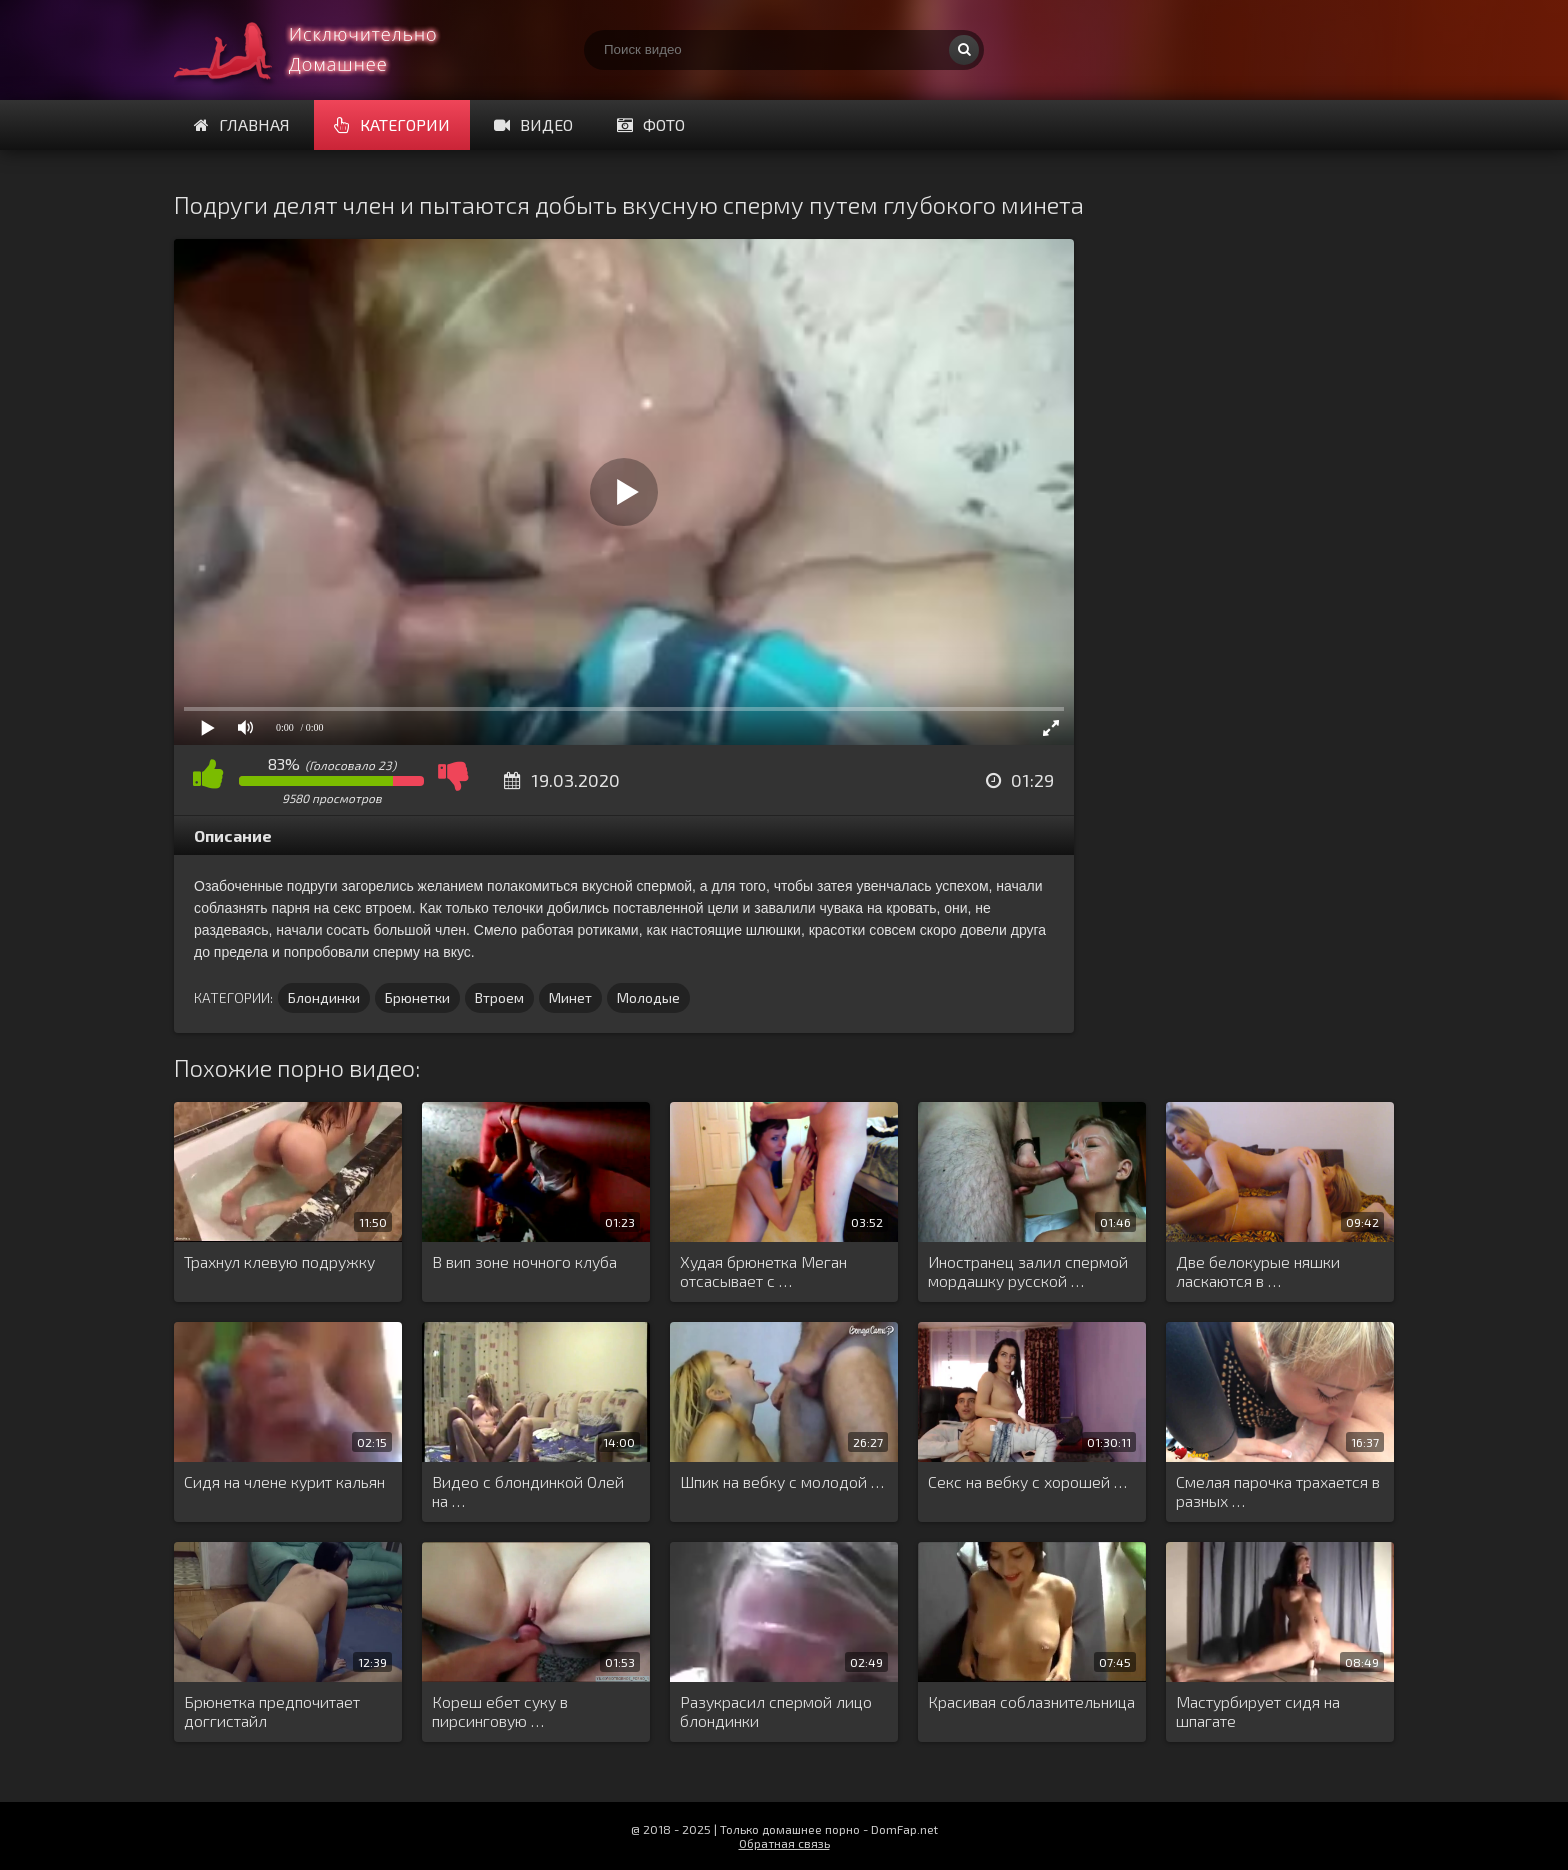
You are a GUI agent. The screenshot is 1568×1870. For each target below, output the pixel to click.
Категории (392, 124)
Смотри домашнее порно (324, 50)
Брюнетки (417, 997)
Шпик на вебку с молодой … (782, 1481)
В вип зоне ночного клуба (524, 1261)
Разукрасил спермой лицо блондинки (776, 1711)
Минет (570, 997)
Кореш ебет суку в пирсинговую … (500, 1711)
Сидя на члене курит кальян (284, 1481)
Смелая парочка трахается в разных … (1278, 1491)
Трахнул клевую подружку (279, 1261)
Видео (533, 124)
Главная (242, 124)
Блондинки (324, 997)
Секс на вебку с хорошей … (1027, 1481)
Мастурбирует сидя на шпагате (1258, 1711)
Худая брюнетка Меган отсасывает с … (763, 1271)
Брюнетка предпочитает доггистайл (272, 1711)
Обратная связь (784, 1843)
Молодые (648, 997)
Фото (651, 124)
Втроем (499, 997)
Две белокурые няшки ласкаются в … (1258, 1271)
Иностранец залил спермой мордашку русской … (1028, 1271)
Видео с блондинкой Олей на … (528, 1491)
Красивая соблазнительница (1031, 1701)
